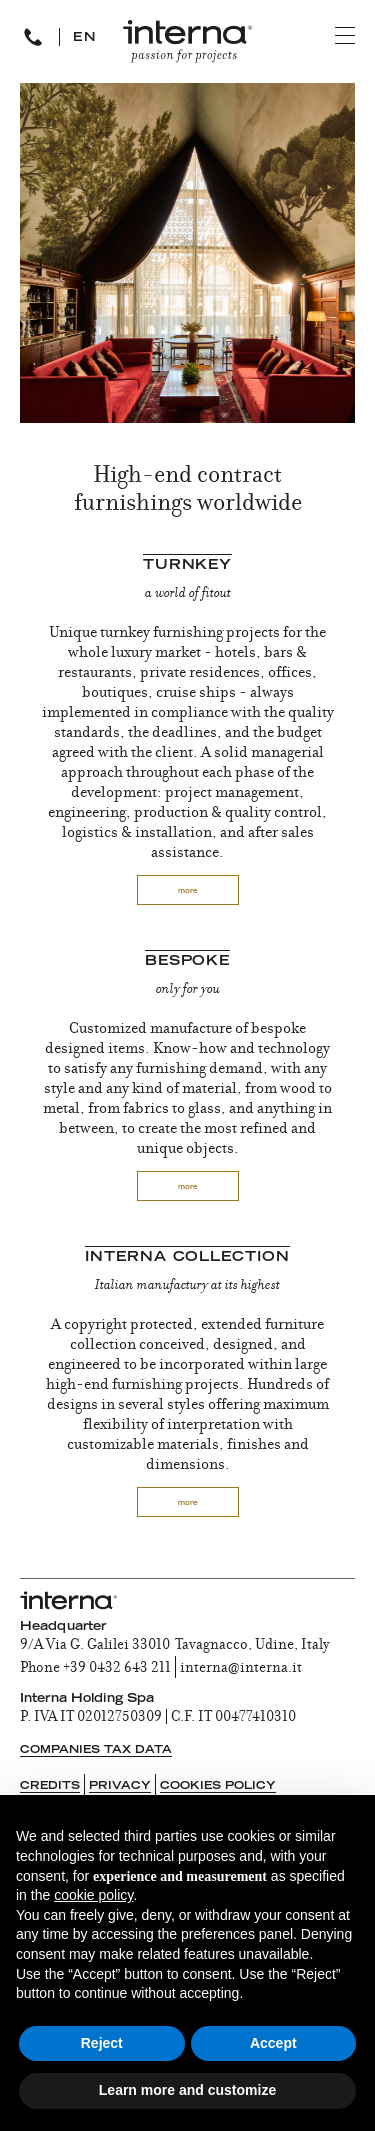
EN (85, 38)
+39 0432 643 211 (117, 1669)
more (188, 891)
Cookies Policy (218, 1786)
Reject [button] (102, 2043)
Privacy (120, 1786)
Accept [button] (273, 2043)
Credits (50, 1786)
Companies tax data (96, 1750)
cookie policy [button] (93, 1895)
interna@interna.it (241, 1669)
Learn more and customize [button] (187, 2090)
